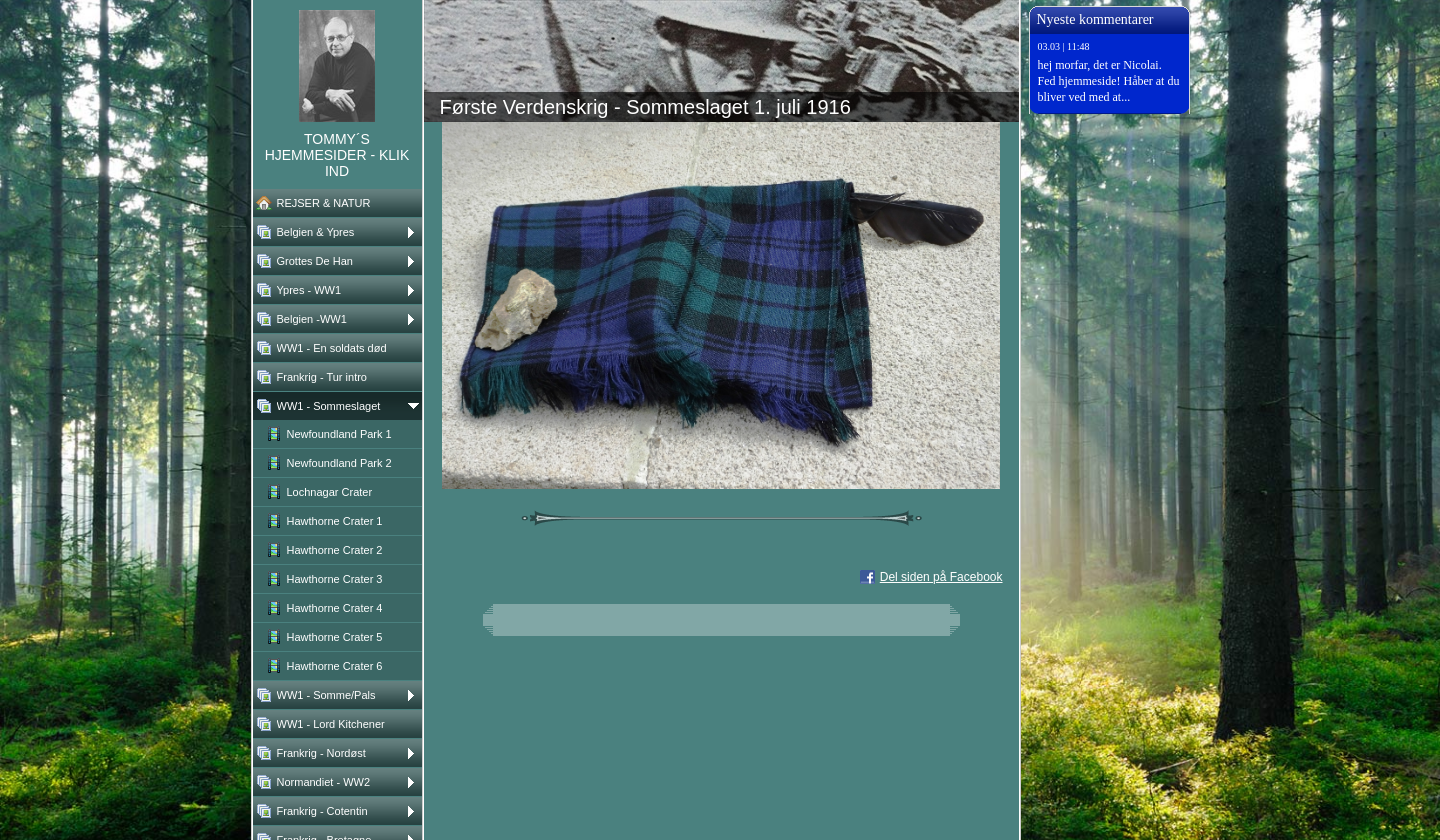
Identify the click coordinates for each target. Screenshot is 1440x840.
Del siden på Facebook (941, 577)
